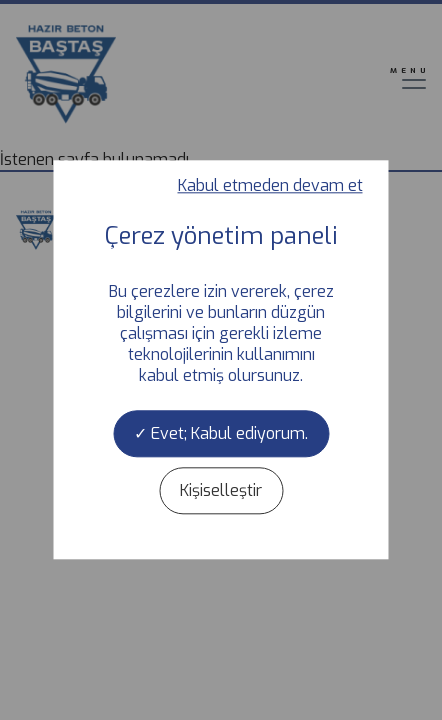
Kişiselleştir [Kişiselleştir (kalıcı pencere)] (221, 491)
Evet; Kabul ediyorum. (221, 433)
